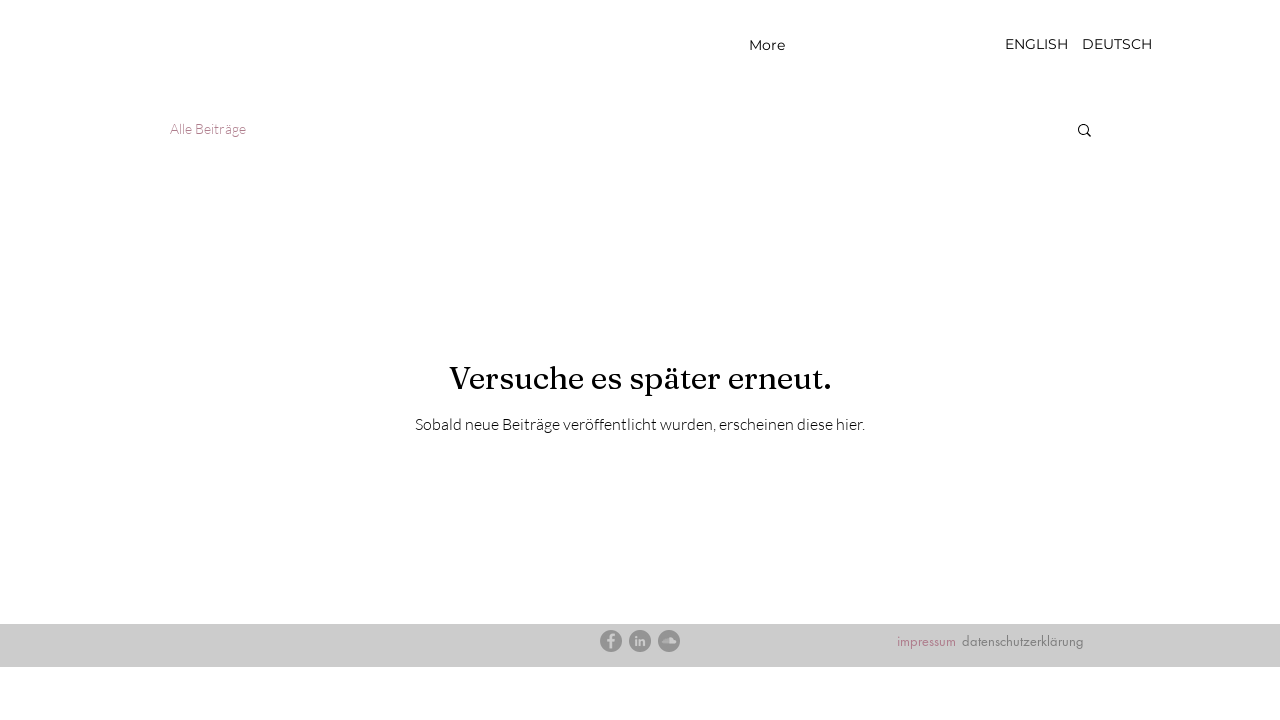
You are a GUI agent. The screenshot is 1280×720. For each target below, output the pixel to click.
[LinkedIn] (640, 641)
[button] (1084, 131)
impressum (926, 641)
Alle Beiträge (208, 128)
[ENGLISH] (1036, 45)
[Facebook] (611, 641)
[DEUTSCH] (1116, 45)
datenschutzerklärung (1023, 641)
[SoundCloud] (669, 641)
